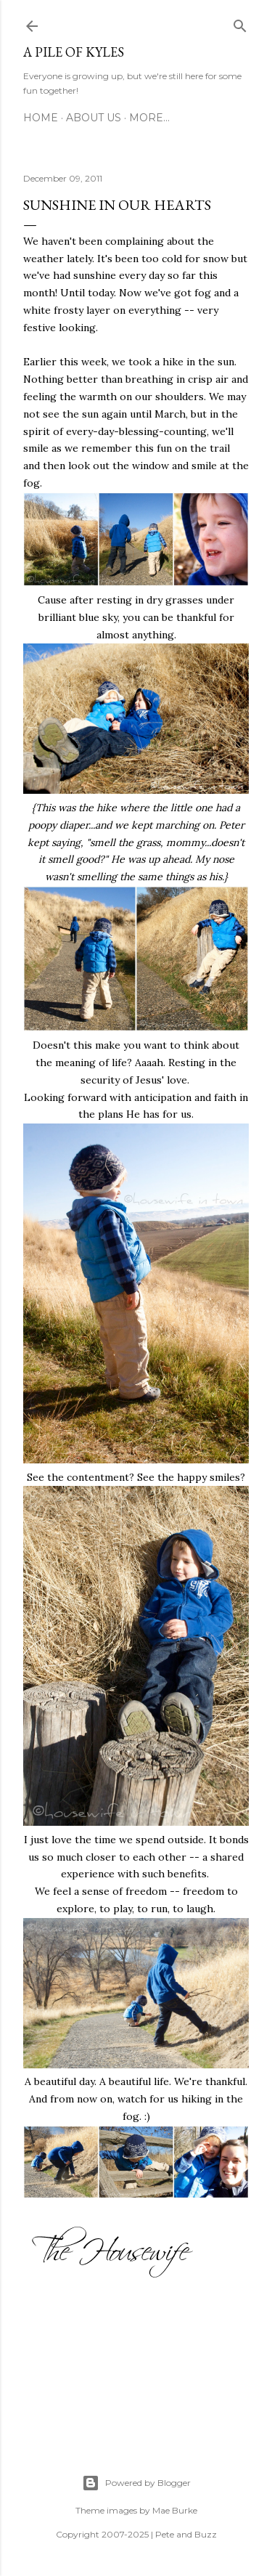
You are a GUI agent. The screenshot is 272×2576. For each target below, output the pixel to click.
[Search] (240, 23)
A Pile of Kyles (73, 52)
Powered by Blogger (136, 2483)
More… (149, 117)
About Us (93, 117)
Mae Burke (174, 2510)
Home (40, 117)
